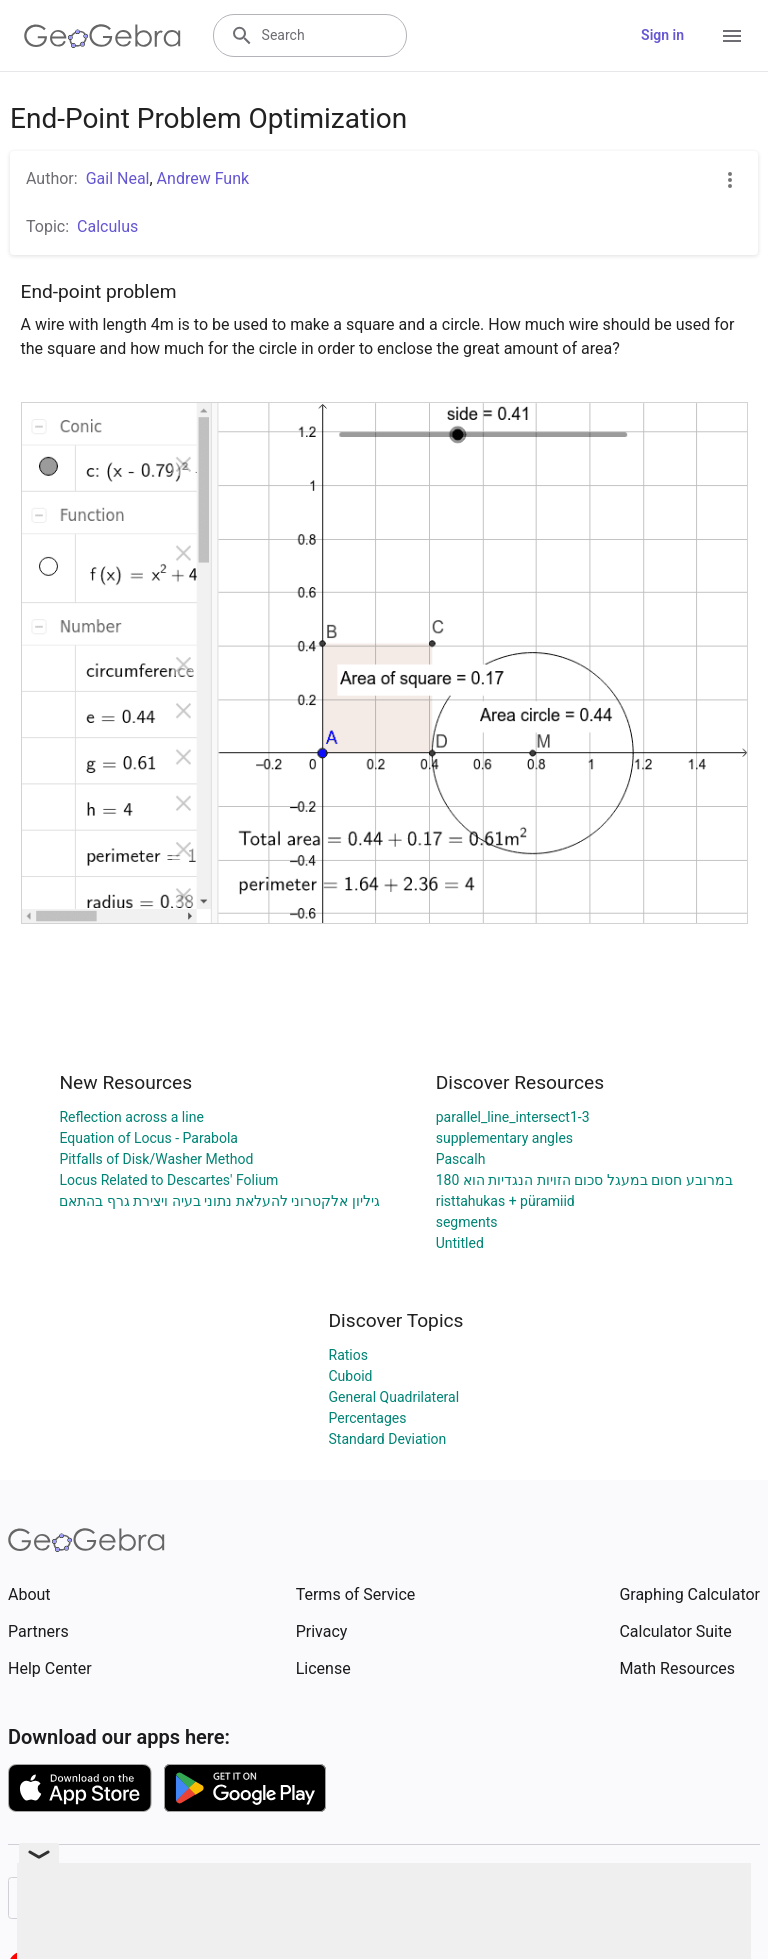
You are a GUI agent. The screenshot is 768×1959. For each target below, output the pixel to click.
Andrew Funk (203, 178)
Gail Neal (118, 178)
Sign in (662, 35)
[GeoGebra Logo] (102, 36)
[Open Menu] (732, 36)
